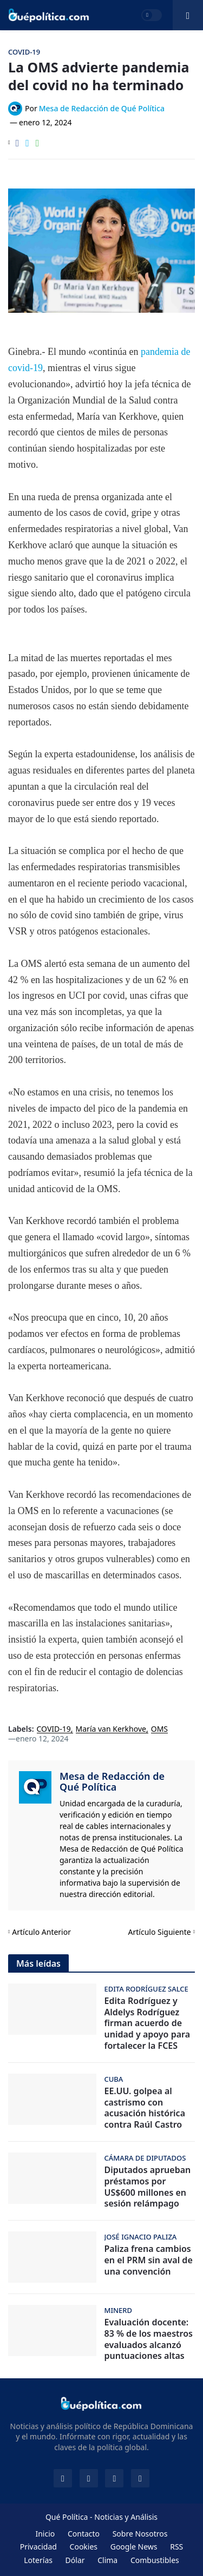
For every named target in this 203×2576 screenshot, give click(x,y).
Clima (107, 2560)
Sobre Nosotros (140, 2533)
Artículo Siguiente (159, 1932)
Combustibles (154, 2560)
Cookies (83, 2546)
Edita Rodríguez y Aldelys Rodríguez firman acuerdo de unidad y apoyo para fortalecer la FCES (147, 2023)
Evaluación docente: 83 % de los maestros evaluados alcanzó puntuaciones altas (148, 2339)
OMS (159, 1729)
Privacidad (38, 2546)
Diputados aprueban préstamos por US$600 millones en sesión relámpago (147, 2186)
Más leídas (38, 1963)
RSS (176, 2546)
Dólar (75, 2560)
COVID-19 (54, 1729)
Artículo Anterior (41, 1932)
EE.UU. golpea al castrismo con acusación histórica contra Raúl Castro (145, 2108)
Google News (134, 2546)
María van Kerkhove (111, 1729)
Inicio (45, 2533)
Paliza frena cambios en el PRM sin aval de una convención (148, 2260)
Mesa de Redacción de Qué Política (112, 1781)
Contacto (84, 2533)
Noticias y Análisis (126, 2517)
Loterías (38, 2560)
